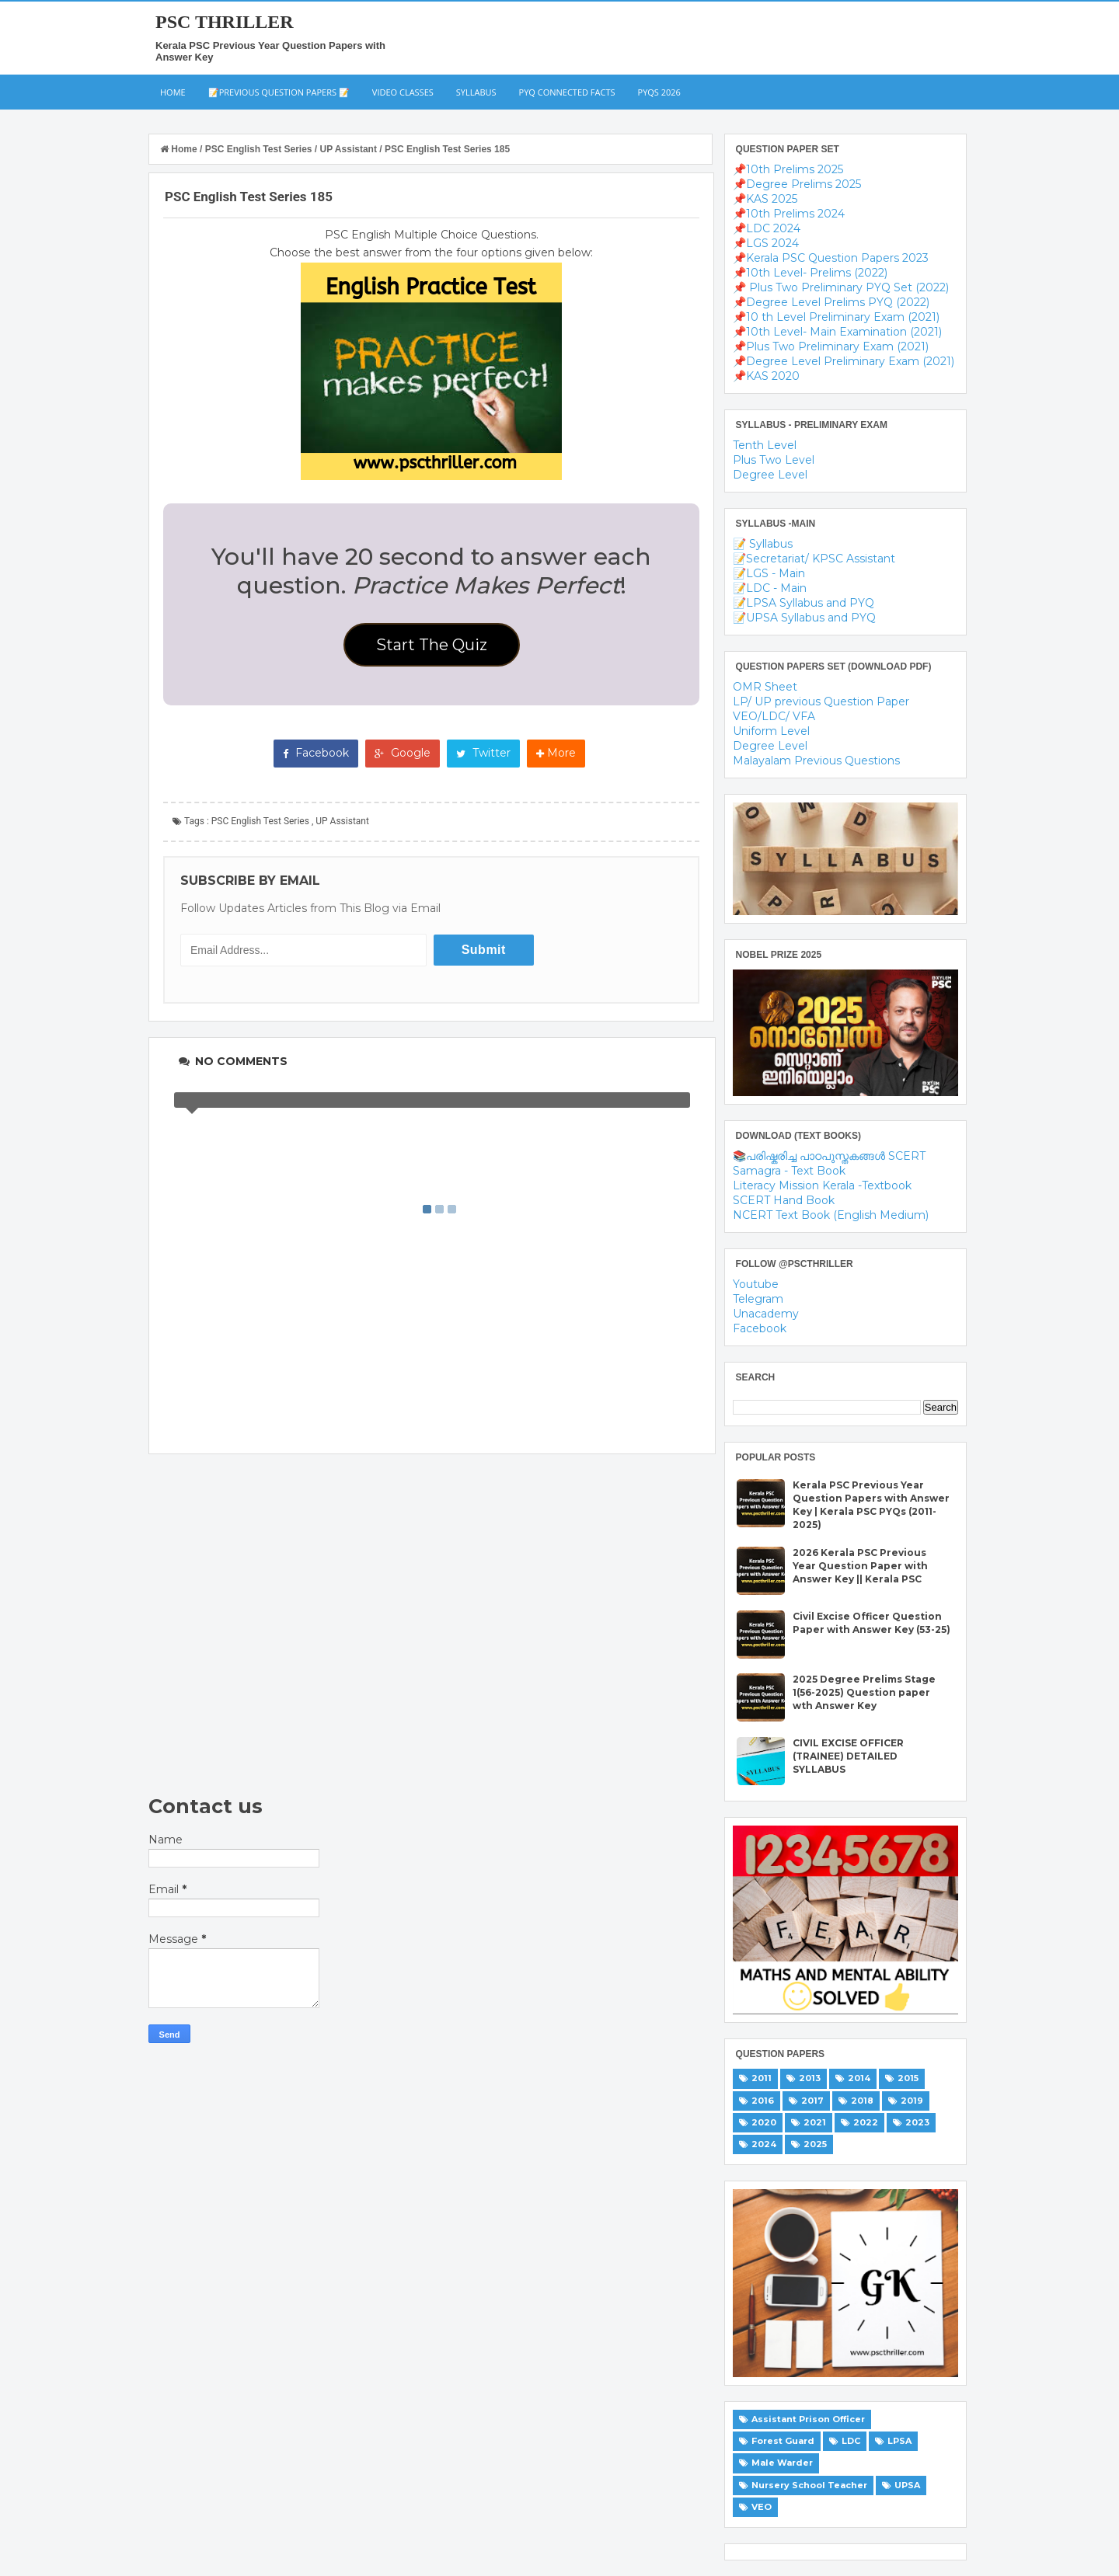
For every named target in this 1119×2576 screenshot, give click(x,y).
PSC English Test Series (260, 821)
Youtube (756, 1284)
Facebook (316, 753)
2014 (859, 2078)
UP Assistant (342, 821)
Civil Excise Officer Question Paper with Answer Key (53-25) (871, 1622)
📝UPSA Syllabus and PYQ (804, 618)
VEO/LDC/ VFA (774, 716)
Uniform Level (771, 731)
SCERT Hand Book (784, 1200)
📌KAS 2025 (765, 199)
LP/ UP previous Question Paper (821, 701)
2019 (912, 2100)
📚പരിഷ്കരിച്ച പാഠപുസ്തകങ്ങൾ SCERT (829, 1156)
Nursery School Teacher (809, 2485)
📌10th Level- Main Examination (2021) (837, 332)
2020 (763, 2122)
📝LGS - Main (769, 573)
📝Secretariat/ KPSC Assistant (814, 559)
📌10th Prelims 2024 (789, 214)
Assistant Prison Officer (808, 2419)
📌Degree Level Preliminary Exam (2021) (843, 361)
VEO (761, 2506)
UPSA (907, 2485)
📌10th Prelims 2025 (788, 169)
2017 (812, 2100)
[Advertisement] (432, 1624)
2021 (815, 2122)
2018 (862, 2100)
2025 (815, 2144)
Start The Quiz (431, 644)
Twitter (483, 753)
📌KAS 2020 (766, 376)
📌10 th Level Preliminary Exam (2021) (836, 317)
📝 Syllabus (763, 544)
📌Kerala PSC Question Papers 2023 (831, 258)
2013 (810, 2078)
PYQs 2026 (659, 92)
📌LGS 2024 (766, 243)
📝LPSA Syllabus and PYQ (803, 603)
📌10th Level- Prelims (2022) (810, 273)
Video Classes (403, 92)
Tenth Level (765, 445)
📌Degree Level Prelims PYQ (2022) (831, 302)
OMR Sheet (765, 687)
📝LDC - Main (770, 588)
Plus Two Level (773, 460)
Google (403, 753)
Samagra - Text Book (789, 1171)
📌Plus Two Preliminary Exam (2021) (831, 346)
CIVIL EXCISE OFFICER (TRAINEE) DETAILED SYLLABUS (848, 1756)
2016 (762, 2100)
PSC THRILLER (224, 22)
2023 (917, 2122)
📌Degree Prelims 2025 (797, 184)
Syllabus (476, 92)
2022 (865, 2122)
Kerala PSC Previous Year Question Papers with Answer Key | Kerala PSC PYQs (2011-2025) (871, 1504)
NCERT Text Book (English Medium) (831, 1215)
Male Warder (782, 2462)
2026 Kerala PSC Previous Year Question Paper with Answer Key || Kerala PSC (860, 1566)
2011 (761, 2078)
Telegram (758, 1299)
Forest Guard (782, 2440)
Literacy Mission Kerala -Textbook (822, 1185)
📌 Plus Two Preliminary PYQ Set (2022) (841, 287)
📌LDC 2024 (766, 228)
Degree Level (770, 475)
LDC (851, 2440)
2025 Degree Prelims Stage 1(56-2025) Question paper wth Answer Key (864, 1692)
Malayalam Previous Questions (816, 761)
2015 (908, 2078)
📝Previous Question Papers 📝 (279, 92)
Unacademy (766, 1314)
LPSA (899, 2440)
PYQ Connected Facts (567, 92)
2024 (763, 2144)
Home (173, 92)
